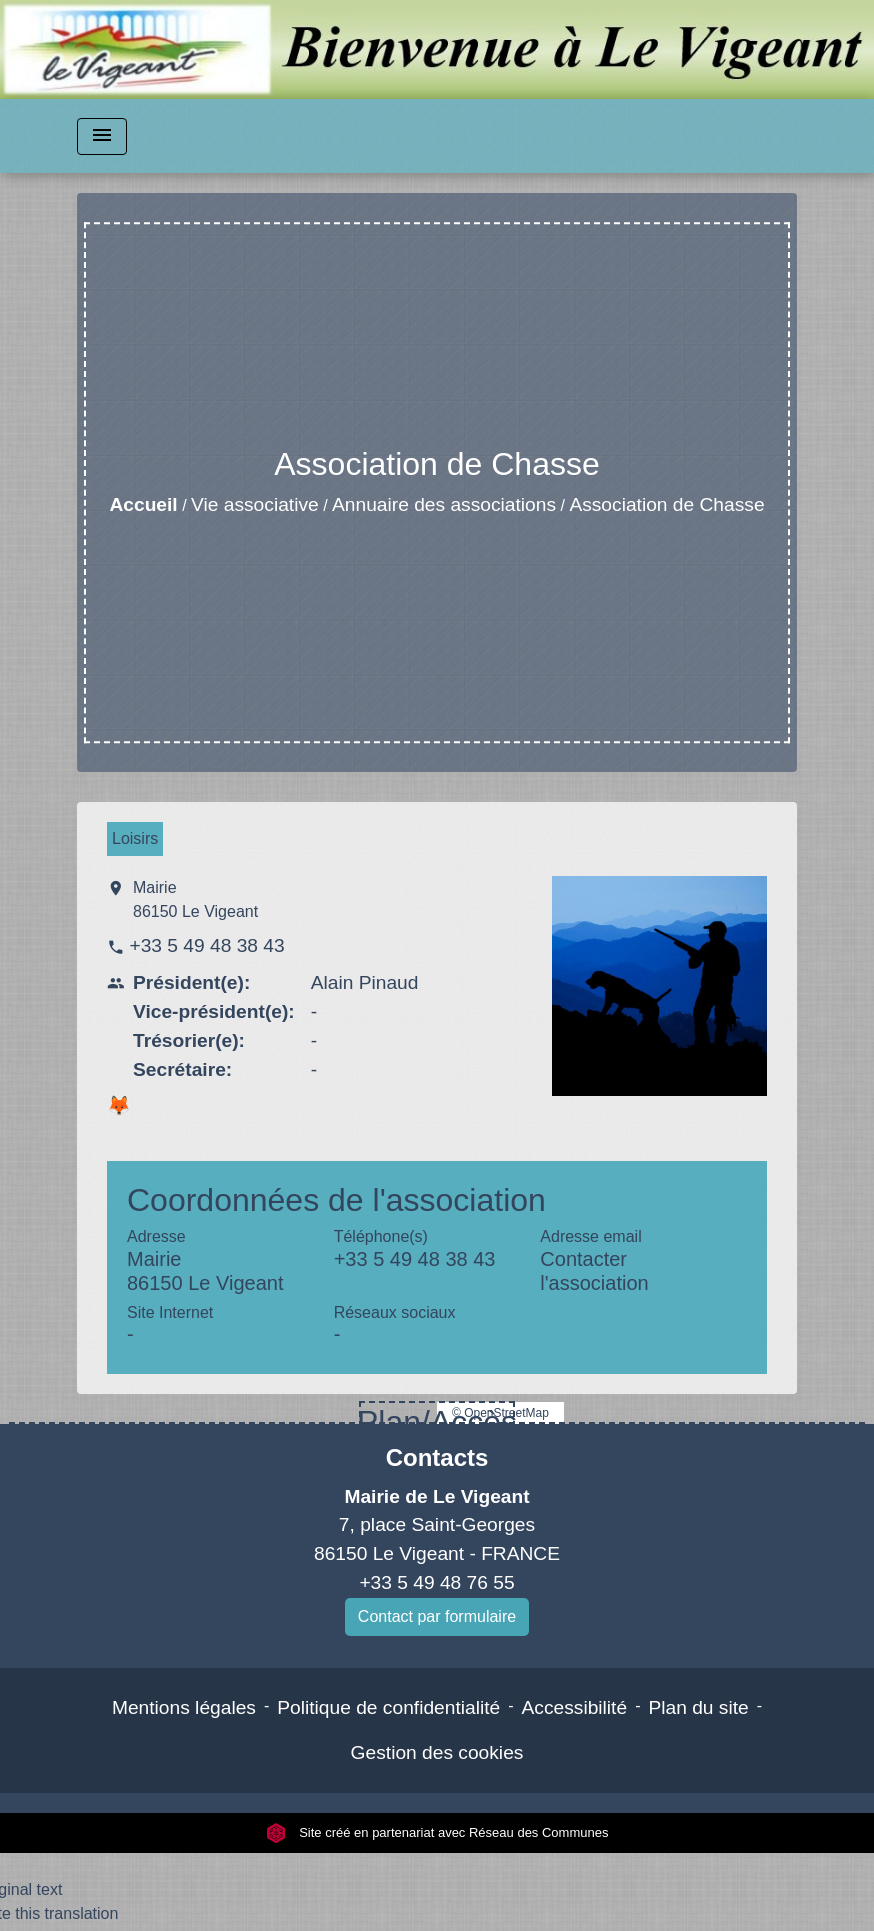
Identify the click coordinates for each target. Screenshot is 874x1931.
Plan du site (698, 1707)
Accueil (143, 504)
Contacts (437, 1457)
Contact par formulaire (437, 1616)
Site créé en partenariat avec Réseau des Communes (437, 1832)
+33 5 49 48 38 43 (206, 945)
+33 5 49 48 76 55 (436, 1582)
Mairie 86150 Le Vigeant (195, 899)
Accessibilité (575, 1707)
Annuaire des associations (444, 504)
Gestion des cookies (437, 1752)
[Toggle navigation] (102, 136)
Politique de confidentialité (388, 1707)
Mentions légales (184, 1707)
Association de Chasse (666, 504)
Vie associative (255, 504)
